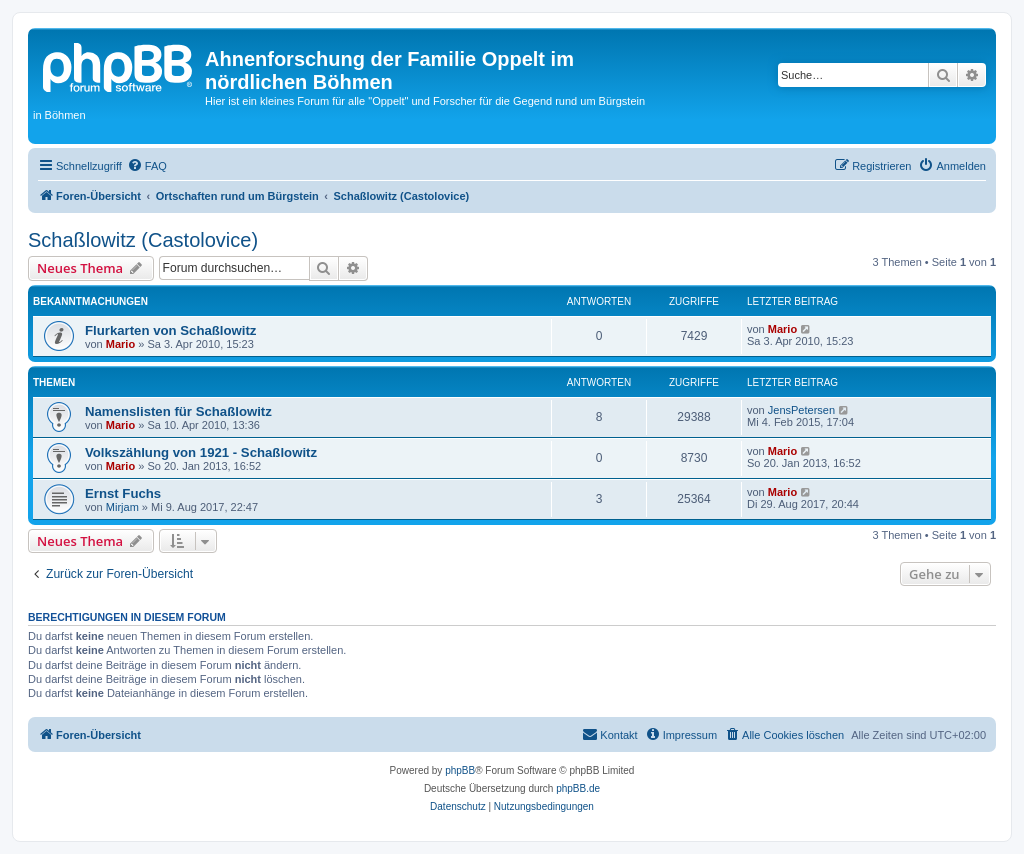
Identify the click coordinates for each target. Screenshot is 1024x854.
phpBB (460, 770)
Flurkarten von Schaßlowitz (170, 330)
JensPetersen (801, 410)
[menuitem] (147, 166)
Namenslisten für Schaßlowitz (178, 411)
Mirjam (122, 507)
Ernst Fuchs (123, 493)
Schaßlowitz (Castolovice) (143, 240)
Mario (120, 344)
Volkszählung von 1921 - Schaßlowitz (201, 452)
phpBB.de (578, 788)
